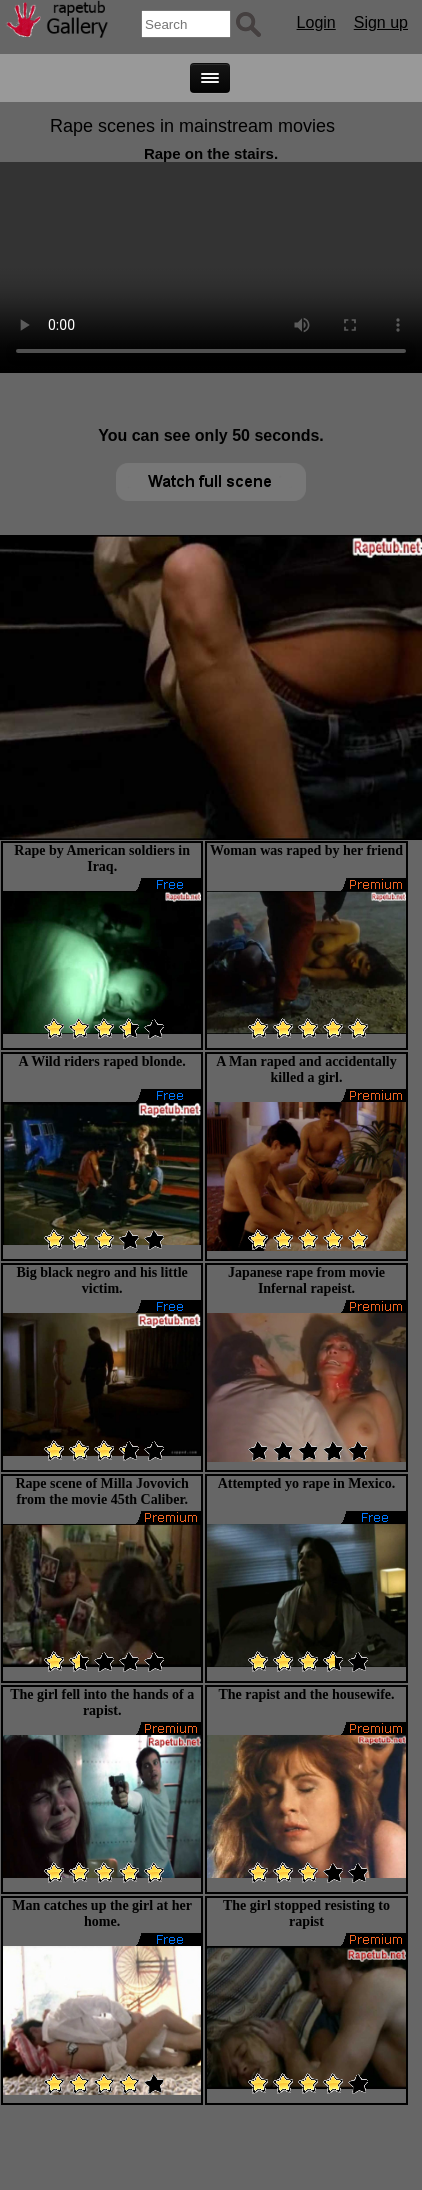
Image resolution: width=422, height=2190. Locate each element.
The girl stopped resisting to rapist (306, 1913)
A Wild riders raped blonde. (102, 1061)
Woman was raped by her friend (306, 850)
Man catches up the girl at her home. (102, 1913)
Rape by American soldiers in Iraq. (102, 858)
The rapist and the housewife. (306, 1694)
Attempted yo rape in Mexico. (307, 1483)
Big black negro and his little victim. (102, 1280)
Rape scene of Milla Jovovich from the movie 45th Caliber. (101, 1491)
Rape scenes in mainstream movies (192, 126)
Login (316, 22)
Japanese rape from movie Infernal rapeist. (306, 1280)
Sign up (381, 22)
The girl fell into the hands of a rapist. (102, 1702)
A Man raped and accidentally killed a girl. (306, 1069)
